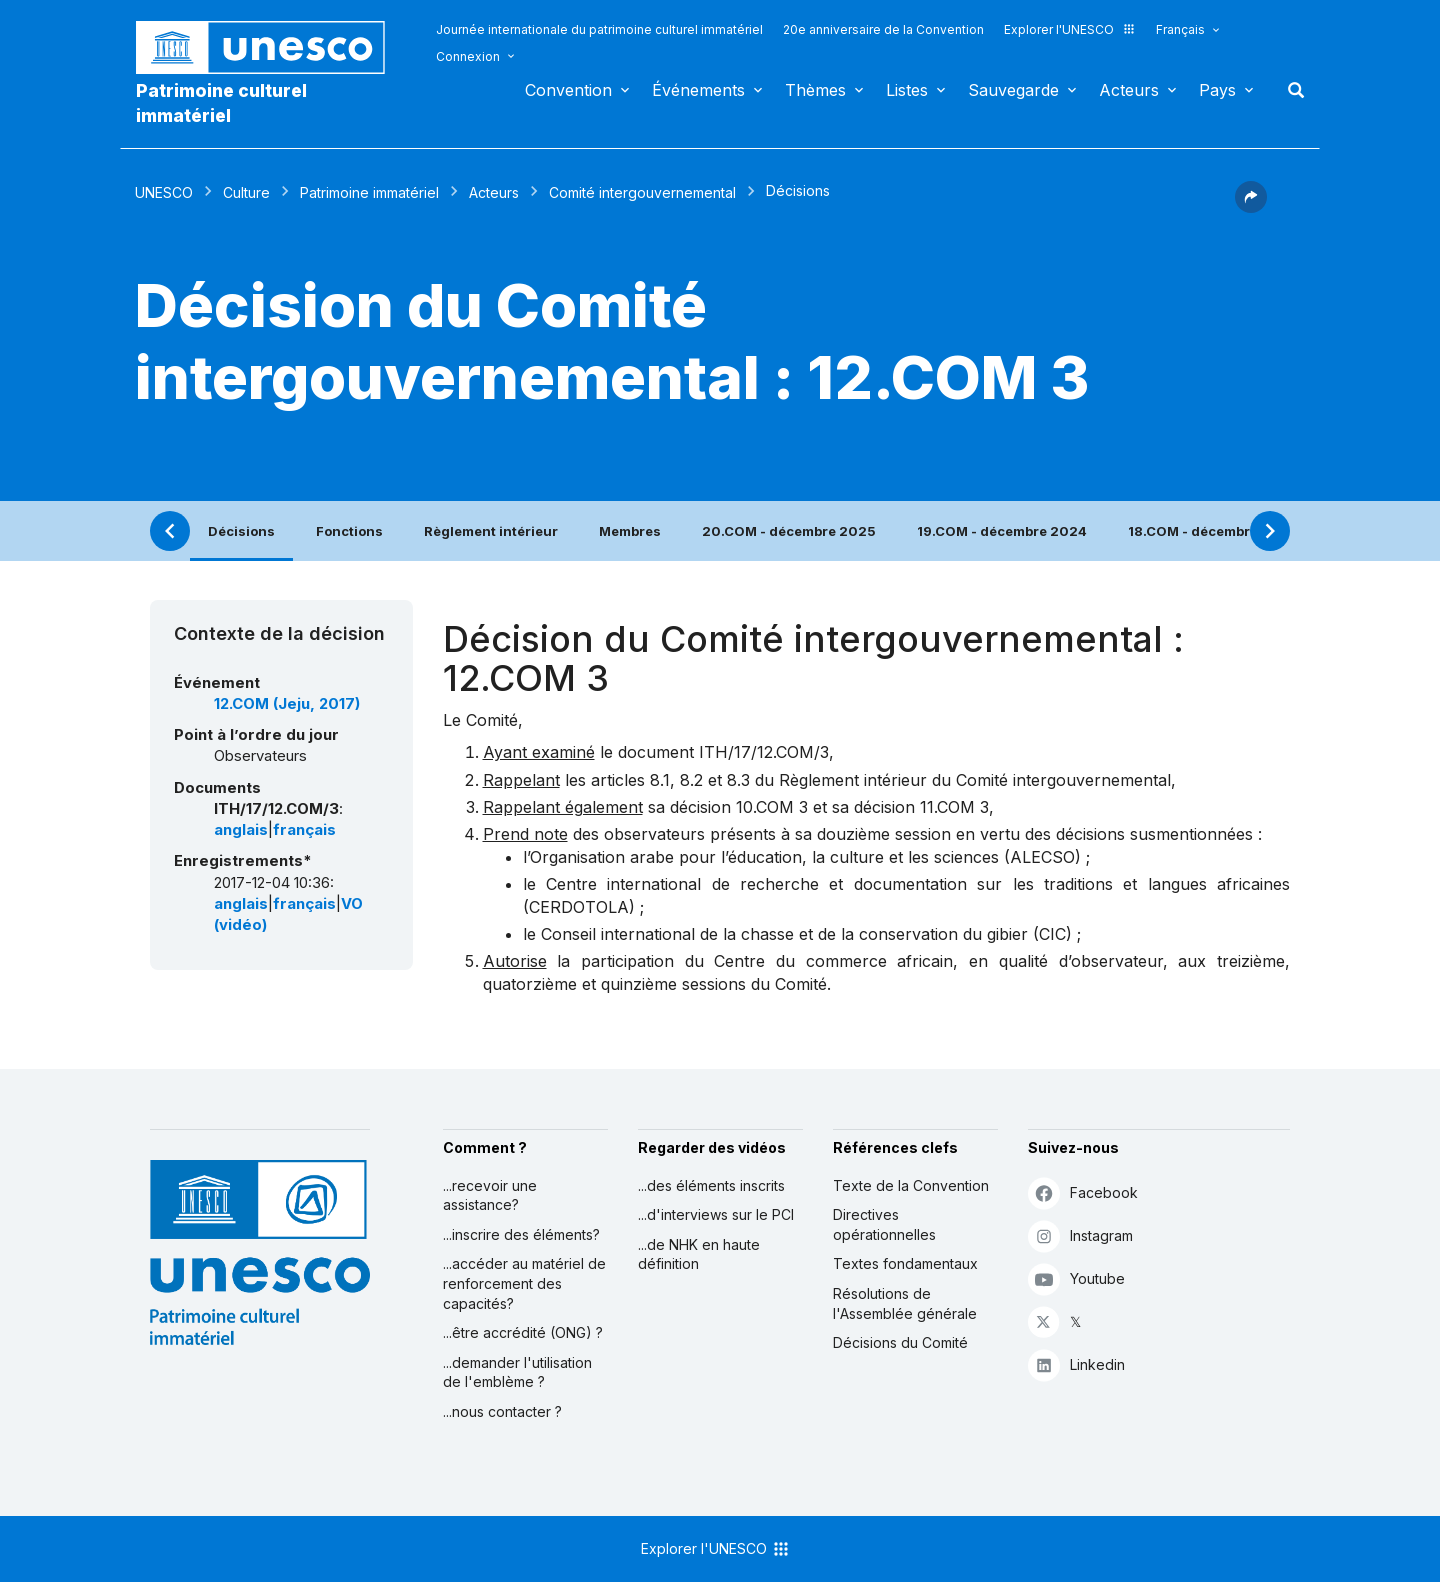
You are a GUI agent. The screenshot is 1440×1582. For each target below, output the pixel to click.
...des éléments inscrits (711, 1185)
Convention (568, 90)
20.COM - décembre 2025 (789, 531)
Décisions (241, 531)
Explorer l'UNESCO (1070, 29)
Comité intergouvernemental (642, 192)
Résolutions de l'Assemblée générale (905, 1303)
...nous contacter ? (502, 1411)
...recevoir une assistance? (490, 1195)
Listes (907, 90)
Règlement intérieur (491, 531)
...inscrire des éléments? (521, 1234)
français (304, 830)
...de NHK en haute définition (699, 1254)
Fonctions (349, 531)
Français (1180, 29)
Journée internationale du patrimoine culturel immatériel (599, 29)
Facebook (1083, 1192)
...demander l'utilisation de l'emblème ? (517, 1372)
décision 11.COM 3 (921, 807)
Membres (630, 531)
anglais (241, 830)
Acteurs (1129, 90)
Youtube (1076, 1278)
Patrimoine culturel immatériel (221, 103)
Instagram (1080, 1235)
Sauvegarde (1013, 90)
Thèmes (815, 90)
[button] (1251, 207)
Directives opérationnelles (884, 1224)
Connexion (468, 56)
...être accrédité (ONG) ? (523, 1332)
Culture (246, 192)
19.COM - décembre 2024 (1002, 531)
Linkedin (1076, 1364)
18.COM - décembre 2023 (1213, 531)
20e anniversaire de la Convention (883, 29)
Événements (698, 90)
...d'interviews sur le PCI (716, 1214)
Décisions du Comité (900, 1342)
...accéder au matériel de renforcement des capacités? (524, 1283)
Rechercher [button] (1290, 90)
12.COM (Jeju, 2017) (287, 704)
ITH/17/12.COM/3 (764, 752)
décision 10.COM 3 (739, 807)
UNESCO (164, 192)
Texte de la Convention (911, 1185)
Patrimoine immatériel (369, 192)
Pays (1217, 90)
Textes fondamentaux (905, 1263)
